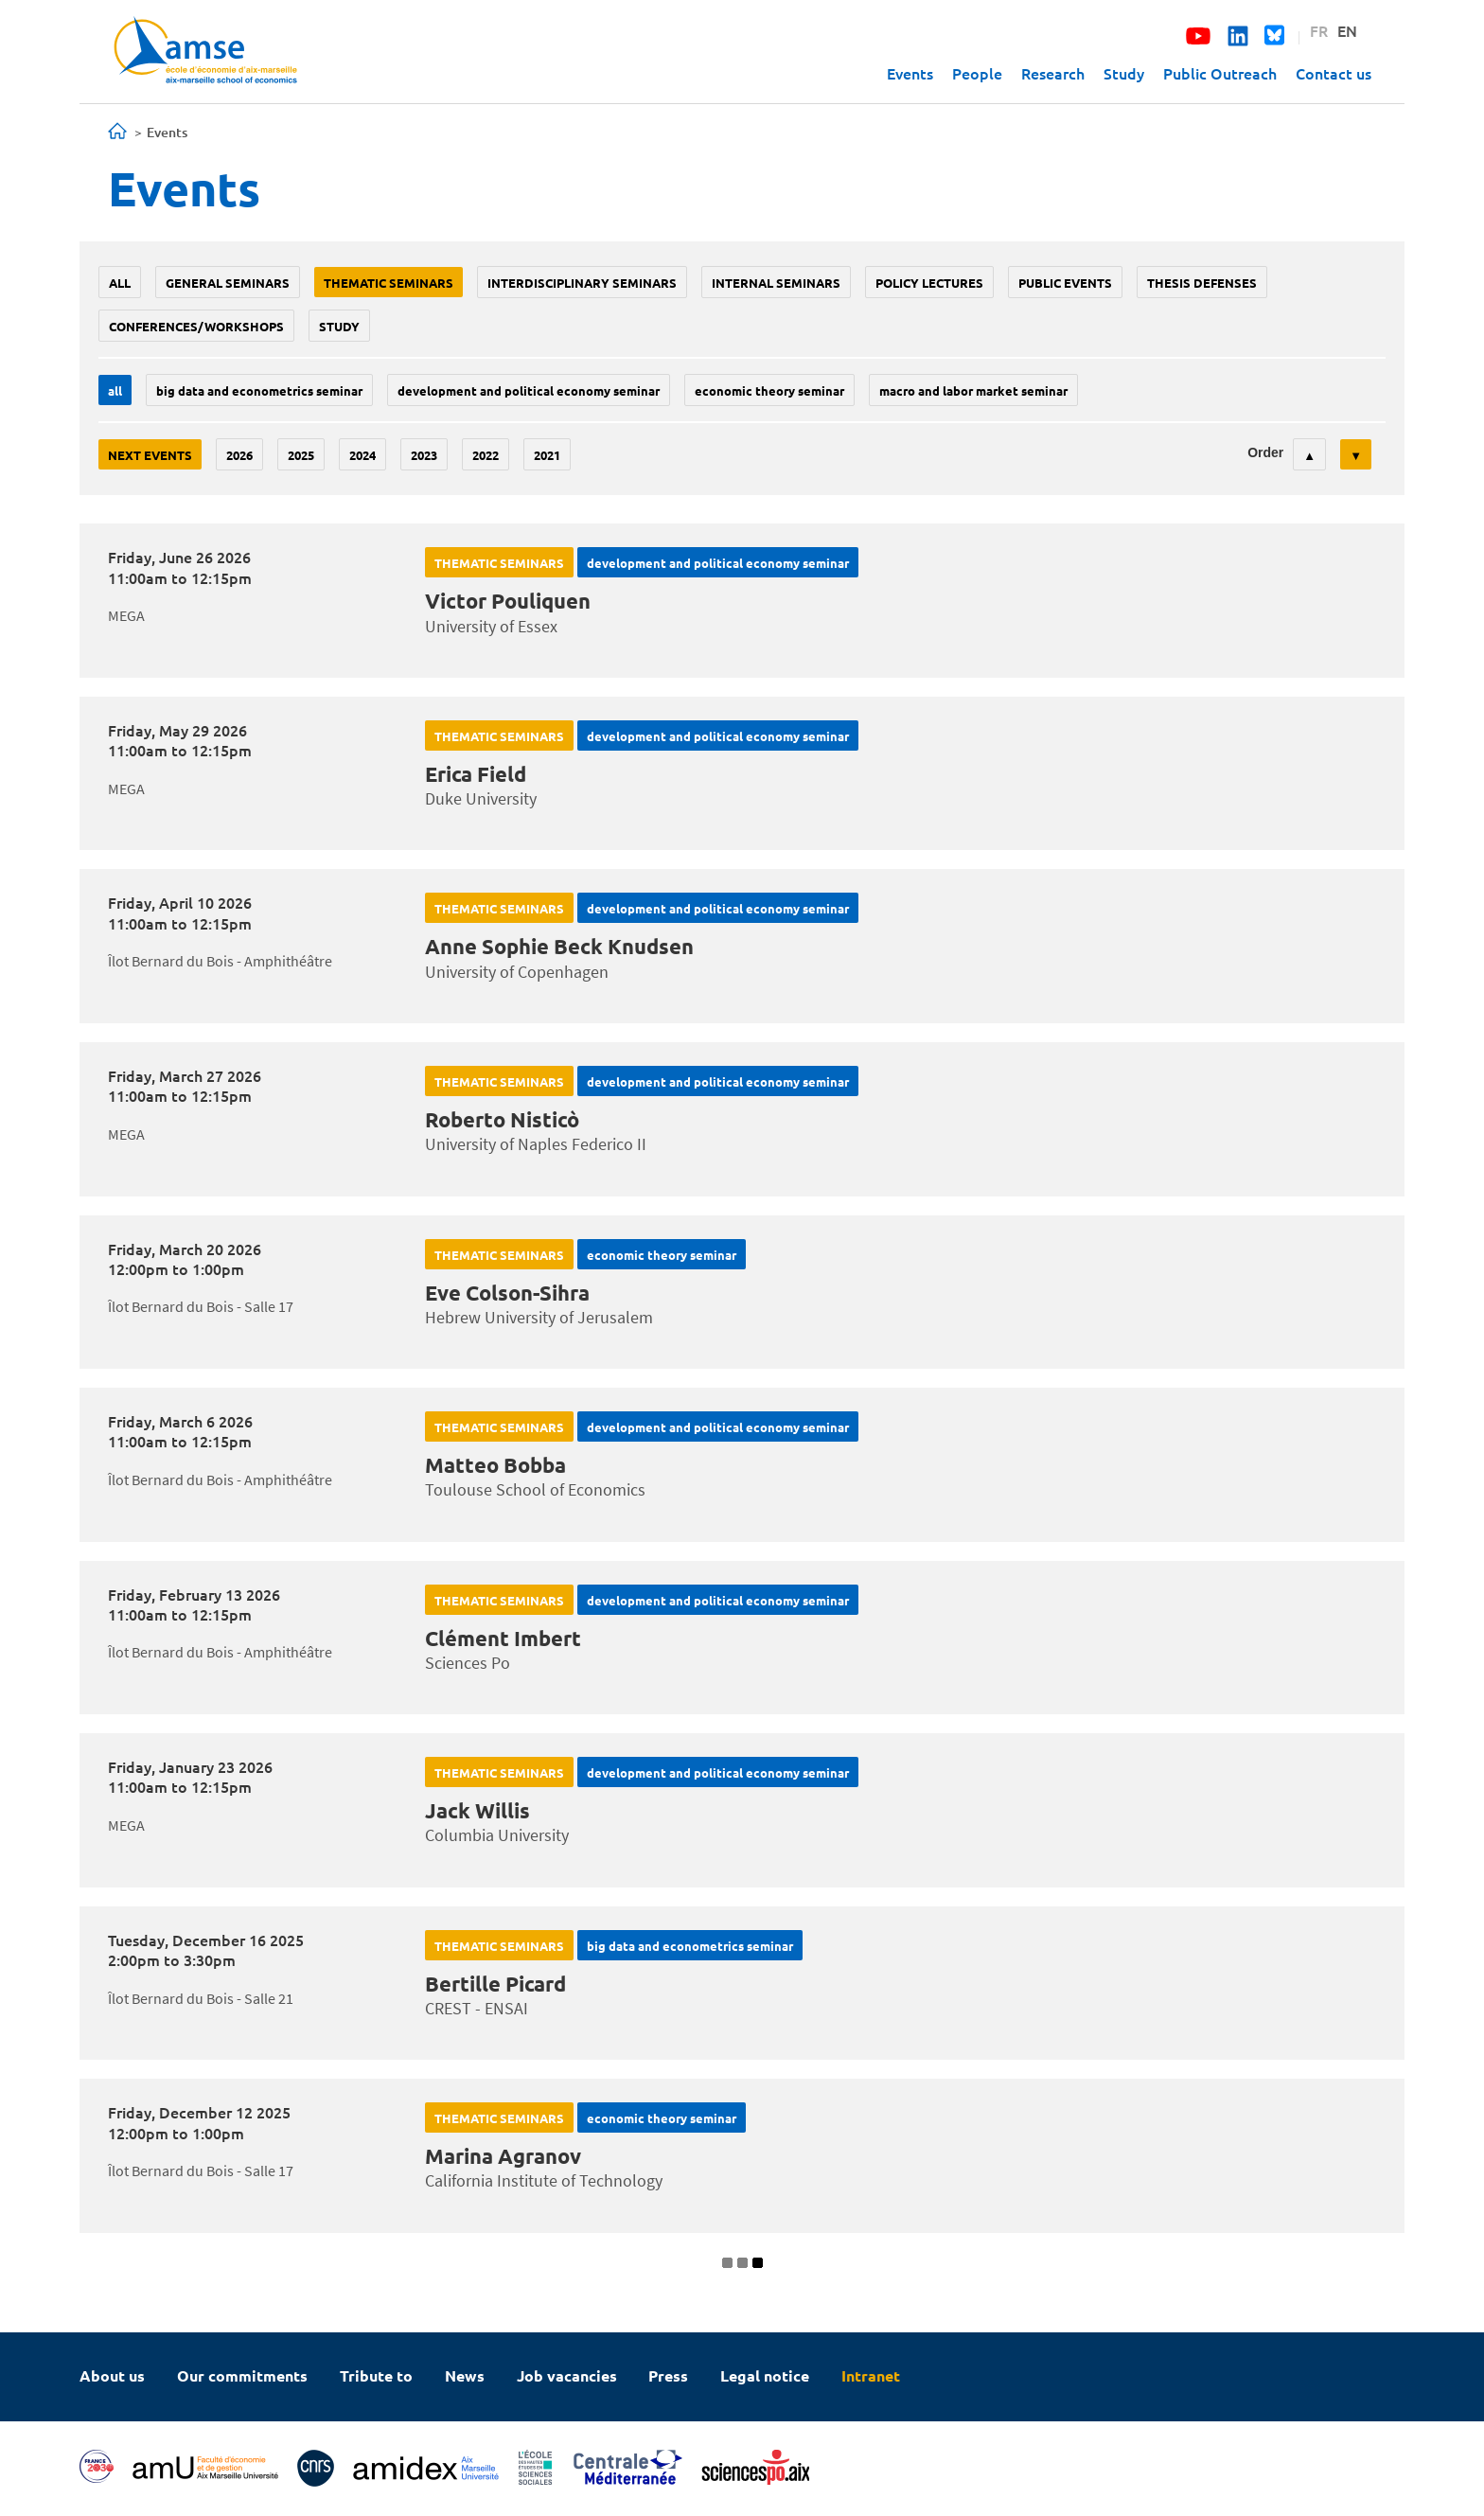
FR (1319, 30)
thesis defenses (1202, 283)
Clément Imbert (503, 1638)
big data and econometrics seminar (259, 390)
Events (910, 72)
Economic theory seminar (769, 390)
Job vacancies (567, 2375)
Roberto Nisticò (502, 1119)
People (977, 72)
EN (1347, 30)
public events (1065, 283)
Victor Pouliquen (508, 600)
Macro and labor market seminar (973, 390)
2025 (301, 455)
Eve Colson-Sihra (507, 1292)
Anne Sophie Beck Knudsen (559, 946)
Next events (150, 455)
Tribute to (376, 2375)
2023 (424, 455)
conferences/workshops (196, 326)
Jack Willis (477, 1810)
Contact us (1333, 72)
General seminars (228, 283)
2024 (362, 455)
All (120, 283)
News (465, 2375)
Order (1265, 452)
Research (1053, 72)
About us (112, 2375)
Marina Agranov (503, 2156)
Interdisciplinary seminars (582, 283)
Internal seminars (776, 283)
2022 (485, 455)
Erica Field (475, 774)
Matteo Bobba (495, 1465)
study (339, 326)
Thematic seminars (388, 283)
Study (1124, 72)
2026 (239, 455)
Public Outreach (1220, 72)
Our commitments (242, 2375)
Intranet (870, 2375)
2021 (547, 455)
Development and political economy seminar (529, 390)
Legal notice (764, 2375)
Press (668, 2375)
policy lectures (929, 283)
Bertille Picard (495, 1983)
